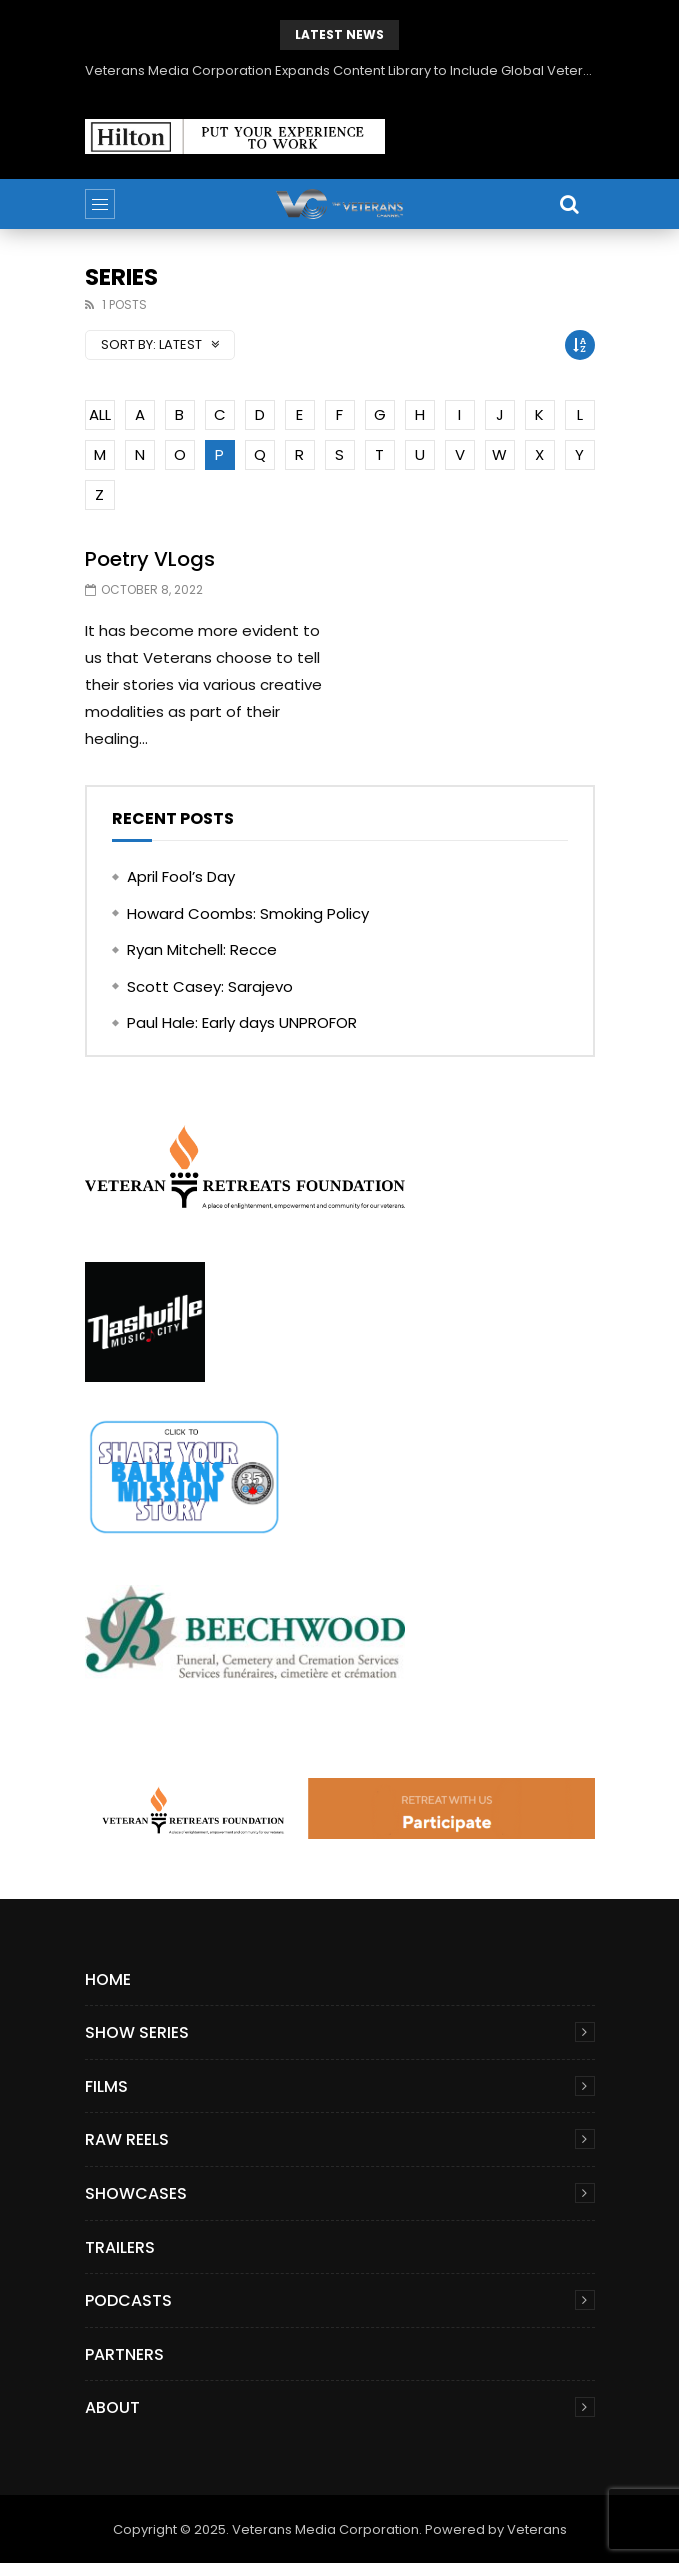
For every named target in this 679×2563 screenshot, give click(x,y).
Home (108, 1979)
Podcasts (128, 2300)
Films (106, 2086)
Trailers (120, 2247)
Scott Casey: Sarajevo (210, 986)
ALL (100, 414)
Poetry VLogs (150, 559)
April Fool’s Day (181, 876)
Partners (124, 2354)
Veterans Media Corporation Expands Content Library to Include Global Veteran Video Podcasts (340, 70)
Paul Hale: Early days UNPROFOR (242, 1022)
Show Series (137, 2032)
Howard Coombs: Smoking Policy (248, 913)
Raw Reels (127, 2139)
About (112, 2407)
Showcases (136, 2193)
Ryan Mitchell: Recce (202, 949)
